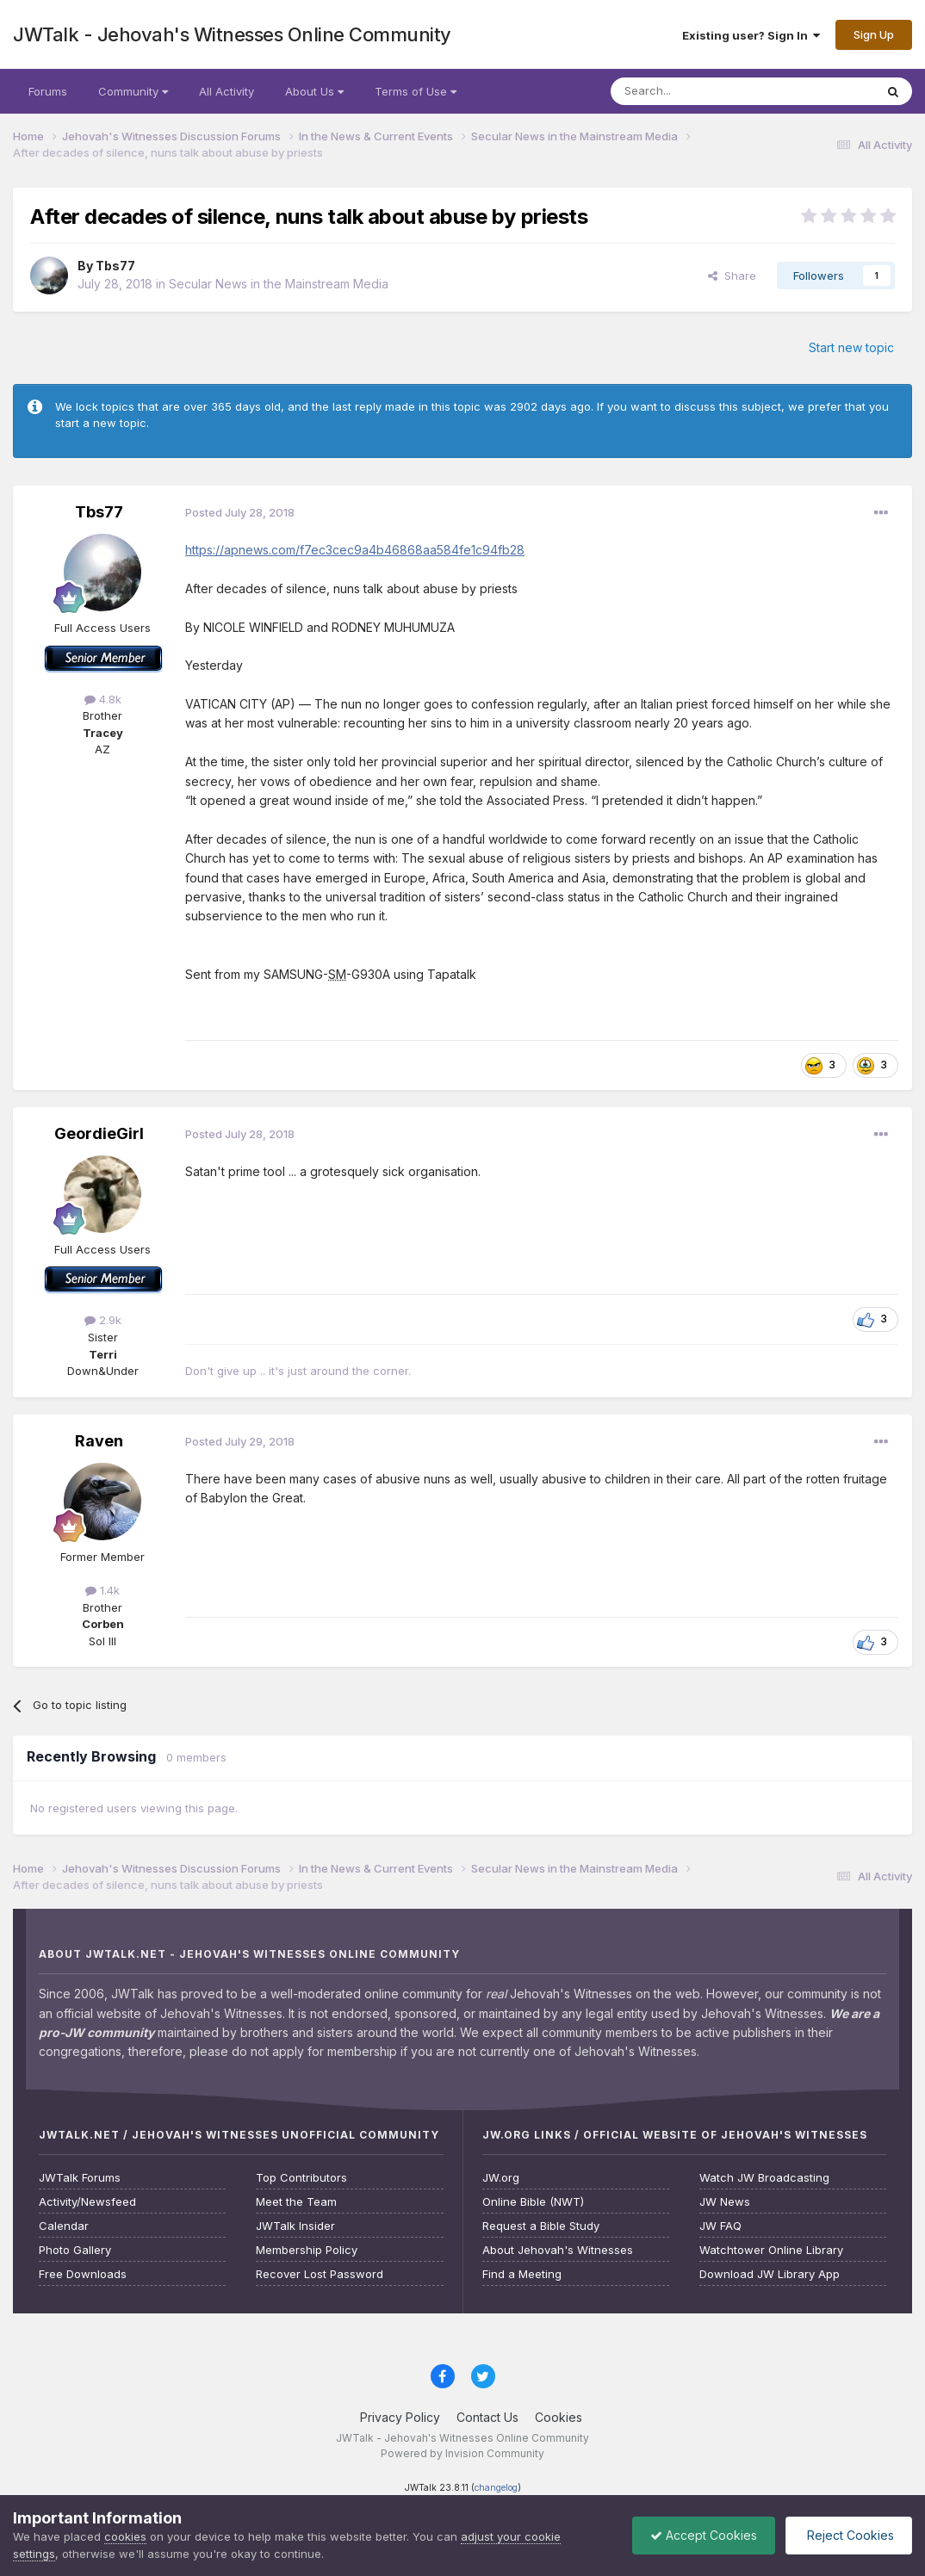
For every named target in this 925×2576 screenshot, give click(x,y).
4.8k (102, 699)
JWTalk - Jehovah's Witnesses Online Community (232, 34)
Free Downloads (83, 2274)
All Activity (226, 91)
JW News (724, 2201)
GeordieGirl (99, 1133)
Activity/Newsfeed (87, 2201)
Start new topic (851, 347)
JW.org (500, 2177)
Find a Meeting (522, 2274)
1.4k (102, 1590)
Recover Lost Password (319, 2274)
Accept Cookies (703, 2535)
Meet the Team (296, 2201)
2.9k (102, 1320)
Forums (47, 91)
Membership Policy (306, 2250)
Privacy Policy (400, 2417)
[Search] (698, 91)
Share (732, 275)
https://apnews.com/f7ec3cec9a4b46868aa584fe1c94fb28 (355, 549)
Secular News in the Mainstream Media (278, 283)
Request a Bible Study (540, 2226)
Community (133, 91)
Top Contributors (301, 2177)
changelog (496, 2487)
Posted (240, 512)
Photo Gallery (75, 2250)
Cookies (558, 2417)
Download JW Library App (769, 2274)
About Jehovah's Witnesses (557, 2250)
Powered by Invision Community (462, 2453)
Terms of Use (415, 91)
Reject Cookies (849, 2535)
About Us (314, 91)
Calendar (64, 2226)
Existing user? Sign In (751, 35)
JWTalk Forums (80, 2177)
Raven (99, 1441)
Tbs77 (115, 265)
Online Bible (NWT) (533, 2201)
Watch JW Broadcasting (764, 2177)
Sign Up (874, 34)
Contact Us (487, 2417)
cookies (125, 2536)
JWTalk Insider (295, 2226)
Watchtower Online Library (771, 2250)
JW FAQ (720, 2226)
